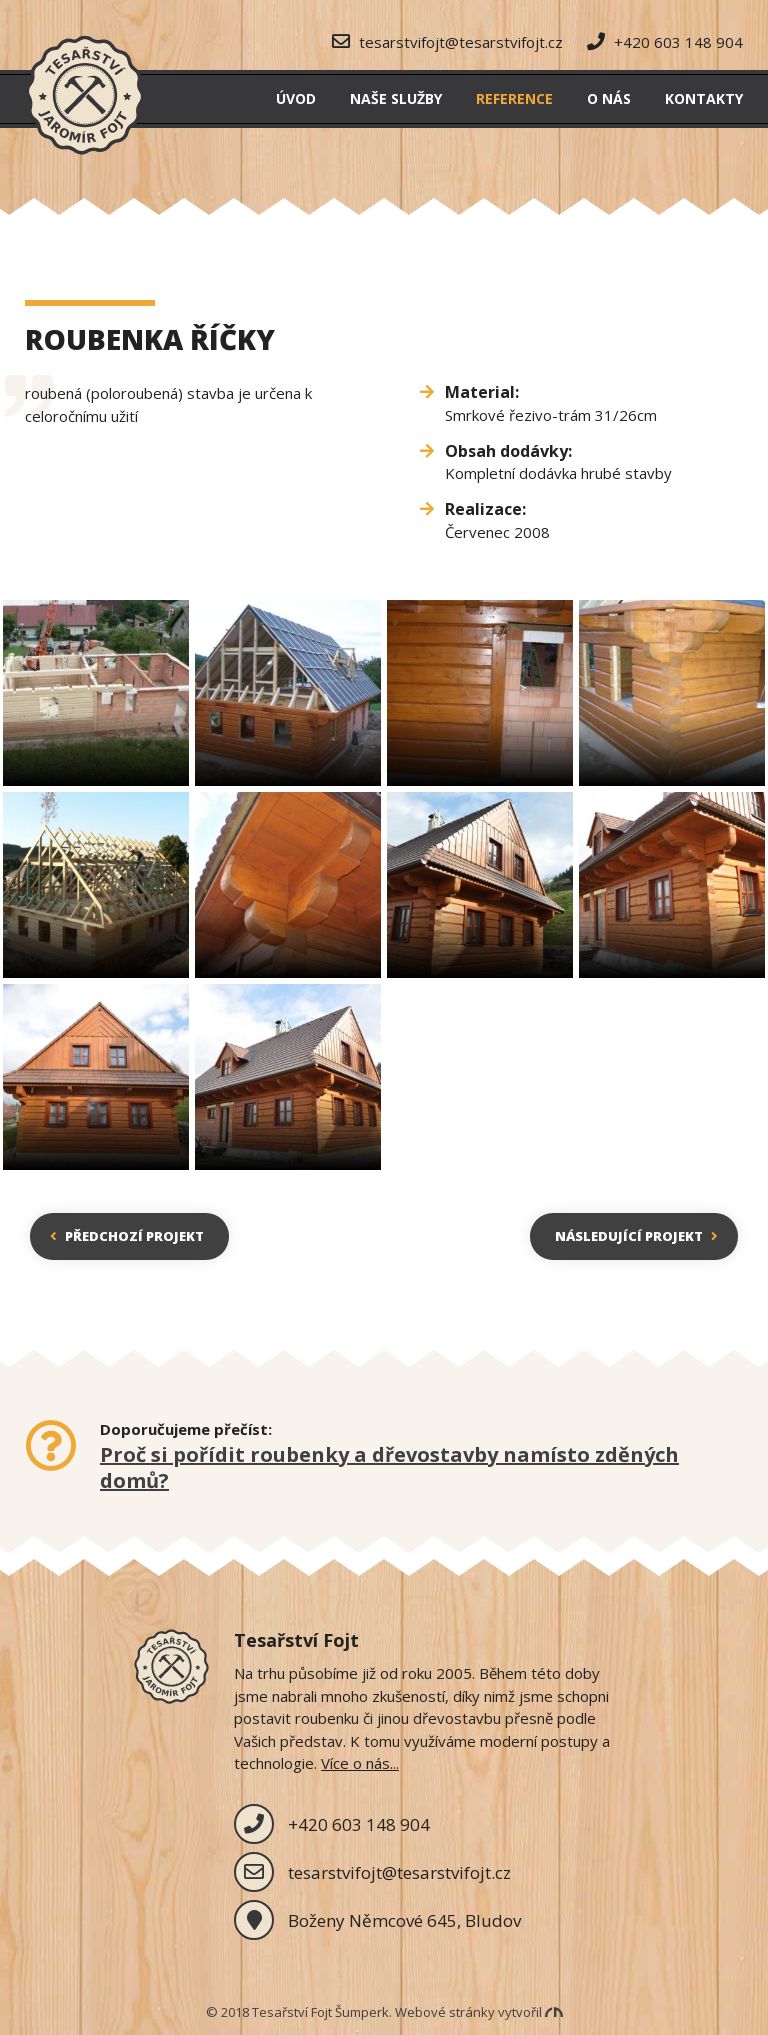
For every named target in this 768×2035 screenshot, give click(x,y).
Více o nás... (360, 1763)
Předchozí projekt (127, 1236)
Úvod (296, 98)
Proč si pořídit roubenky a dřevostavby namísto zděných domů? (389, 1467)
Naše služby (396, 98)
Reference (514, 98)
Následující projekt (636, 1236)
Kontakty (704, 98)
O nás (609, 98)
